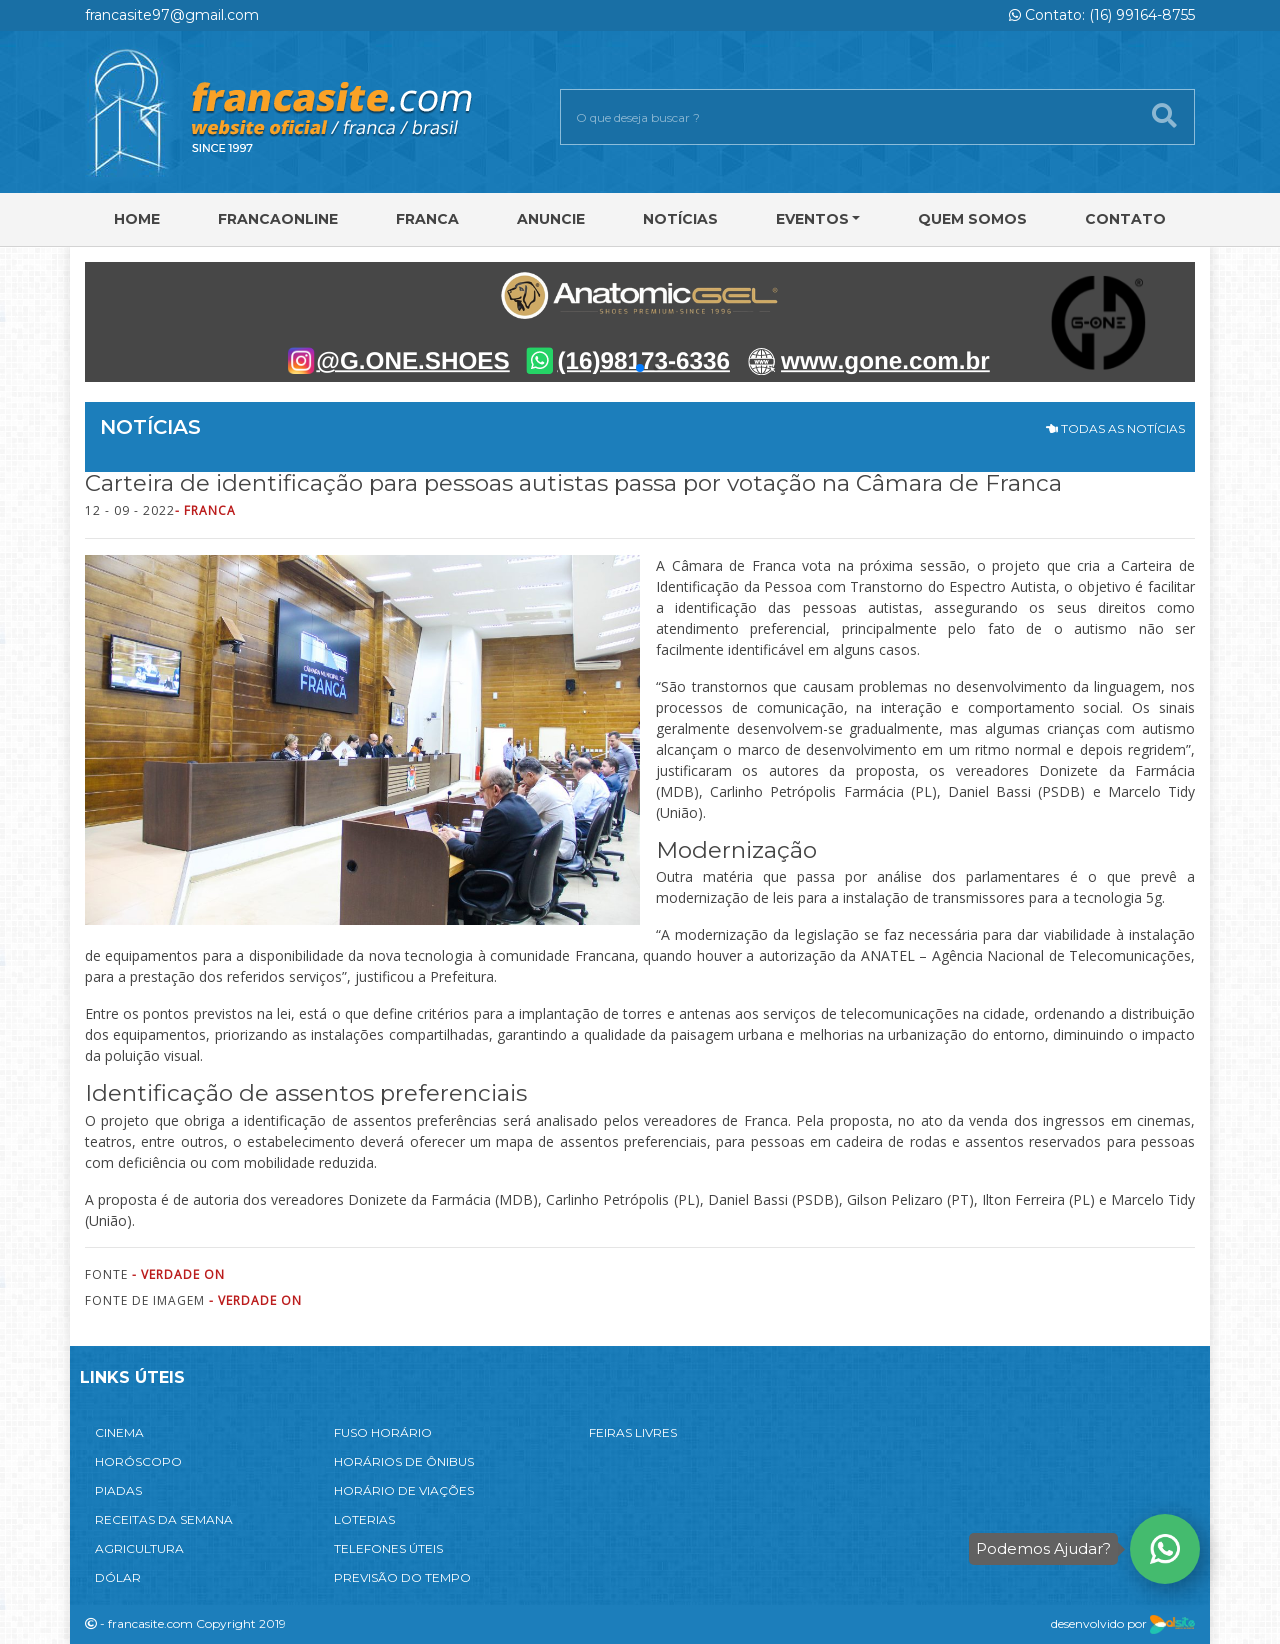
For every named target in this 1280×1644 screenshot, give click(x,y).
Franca (427, 219)
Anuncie (551, 219)
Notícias (680, 219)
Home (137, 219)
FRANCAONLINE (278, 219)
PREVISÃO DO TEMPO (402, 1577)
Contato (1125, 219)
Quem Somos (972, 219)
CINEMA (119, 1432)
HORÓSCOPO (138, 1461)
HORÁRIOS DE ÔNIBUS (404, 1461)
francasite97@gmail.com (172, 15)
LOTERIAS (364, 1519)
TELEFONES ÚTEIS (388, 1548)
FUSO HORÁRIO (383, 1432)
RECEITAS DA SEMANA (164, 1519)
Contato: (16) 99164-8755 (1102, 15)
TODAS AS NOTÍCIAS (1115, 428)
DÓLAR (118, 1577)
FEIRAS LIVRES (633, 1432)
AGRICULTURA (139, 1548)
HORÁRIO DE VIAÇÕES (404, 1490)
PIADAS (118, 1490)
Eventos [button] (812, 219)
